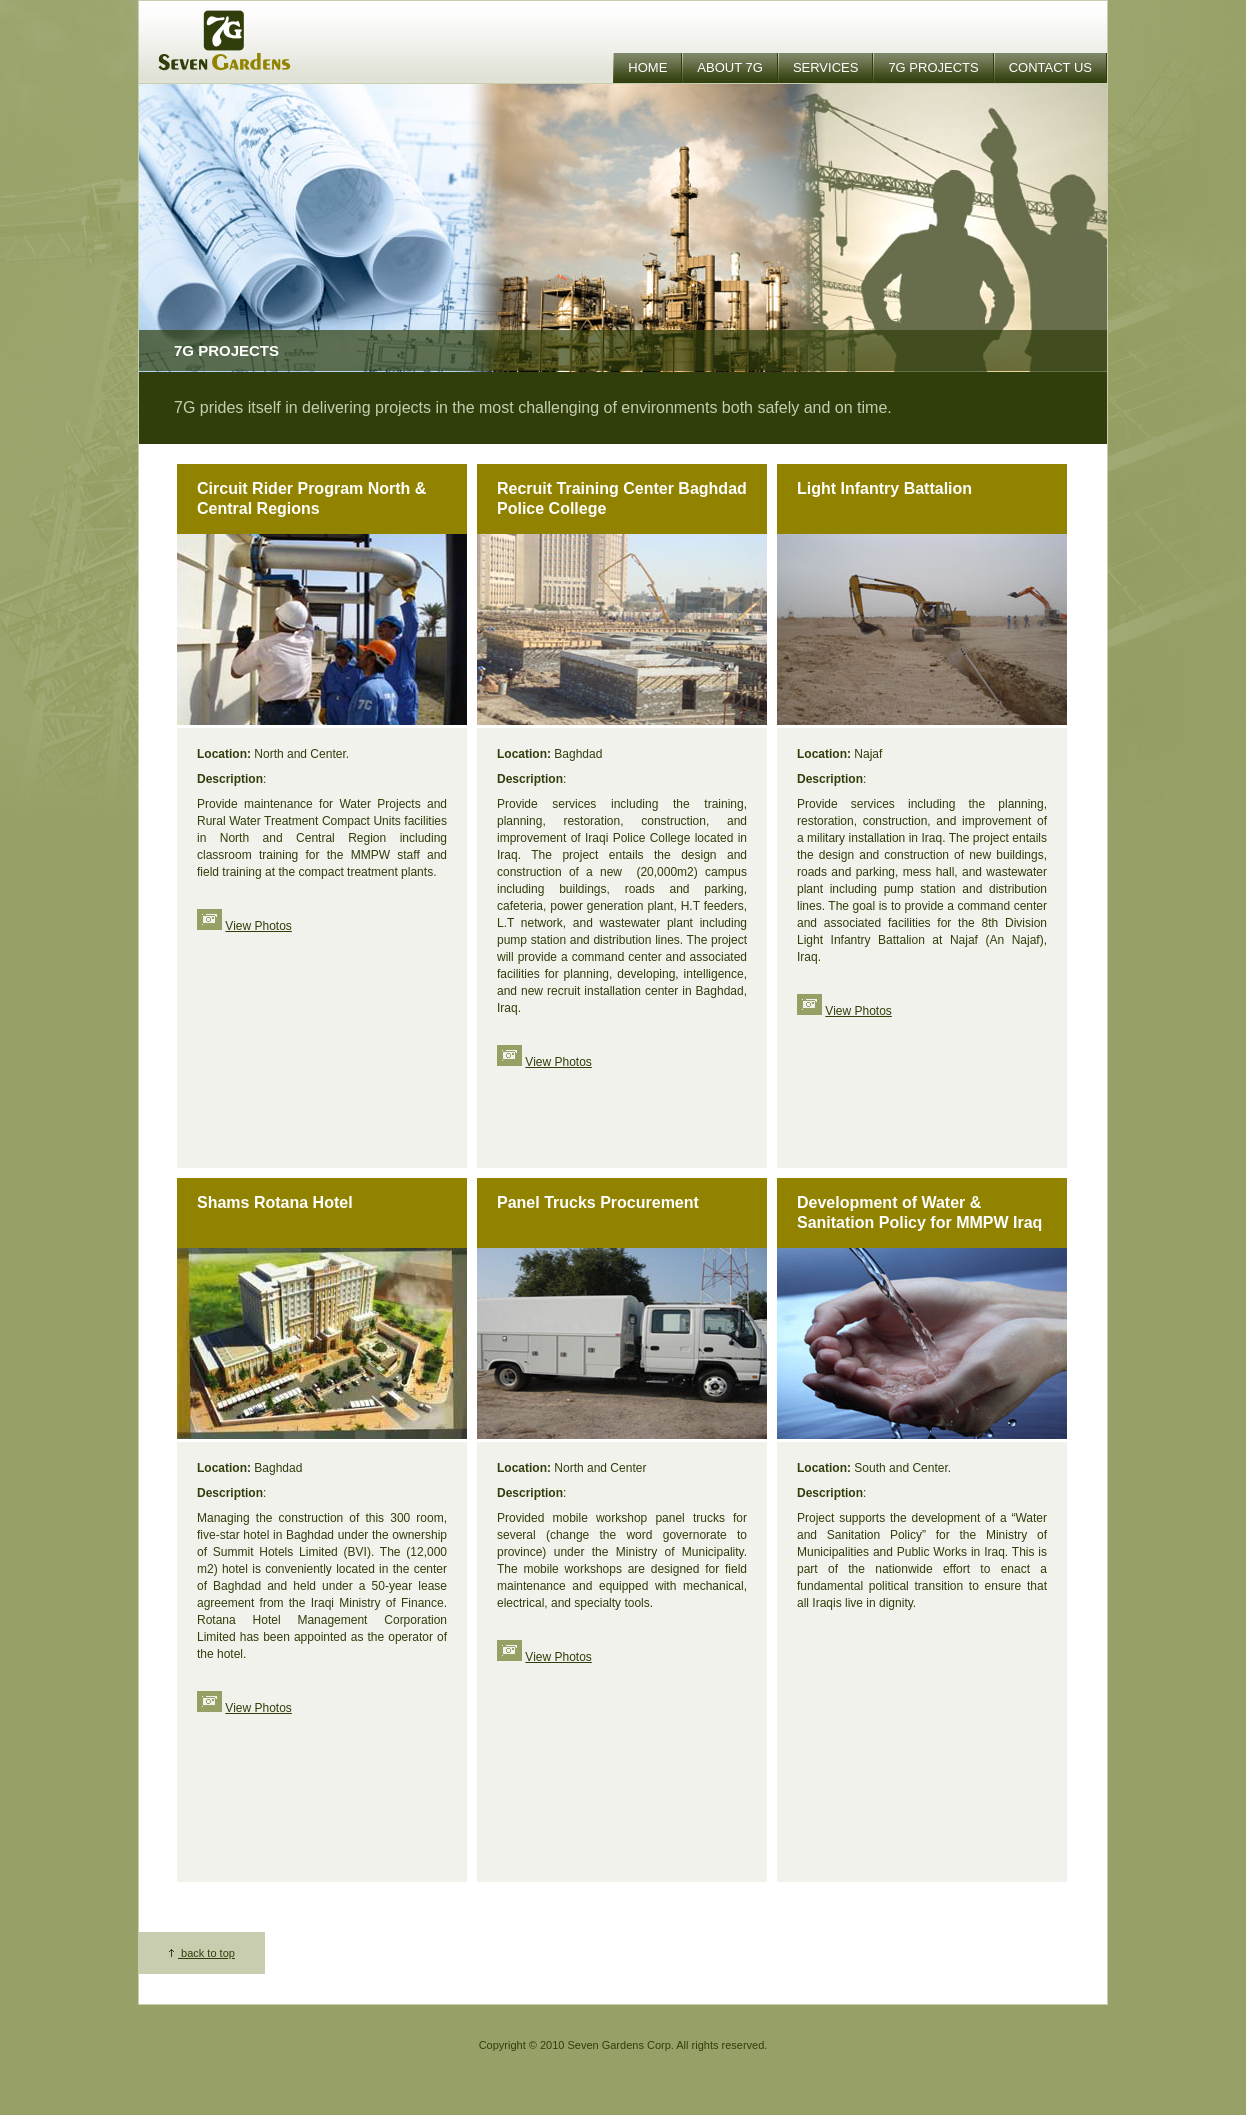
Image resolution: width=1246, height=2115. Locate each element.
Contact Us (1050, 67)
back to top (202, 1953)
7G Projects (933, 67)
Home (647, 67)
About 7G (730, 67)
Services (826, 67)
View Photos (258, 926)
